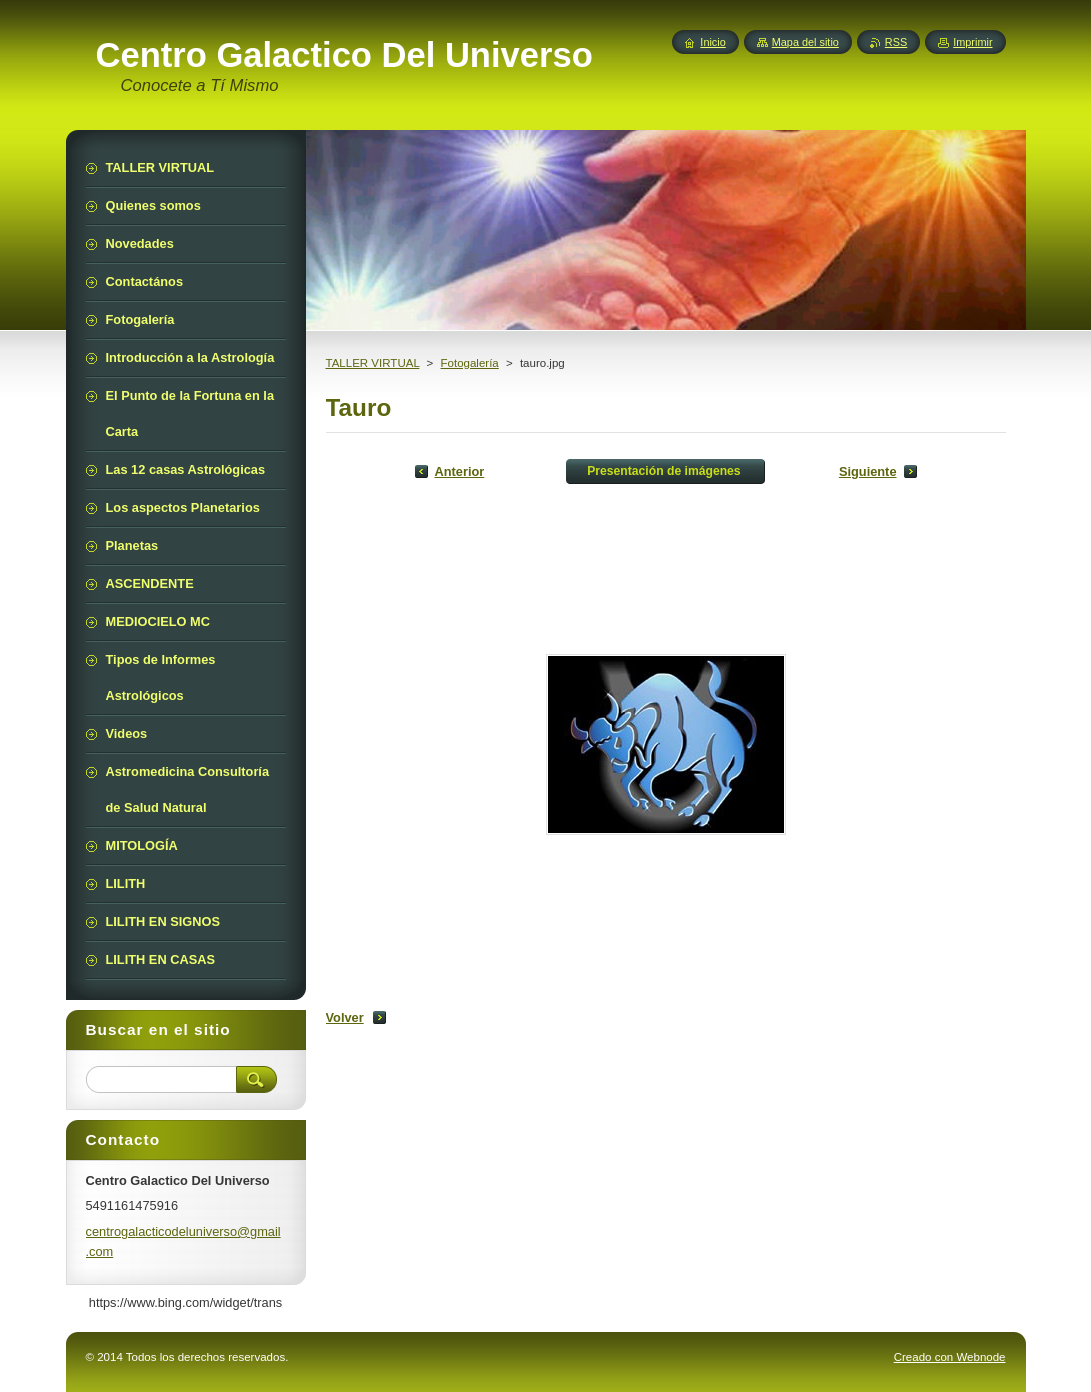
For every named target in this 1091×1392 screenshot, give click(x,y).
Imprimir (972, 42)
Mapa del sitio (805, 42)
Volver (345, 1017)
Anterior (460, 471)
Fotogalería (470, 363)
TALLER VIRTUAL (373, 363)
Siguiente (868, 471)
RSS (896, 42)
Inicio (712, 42)
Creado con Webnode (950, 1357)
